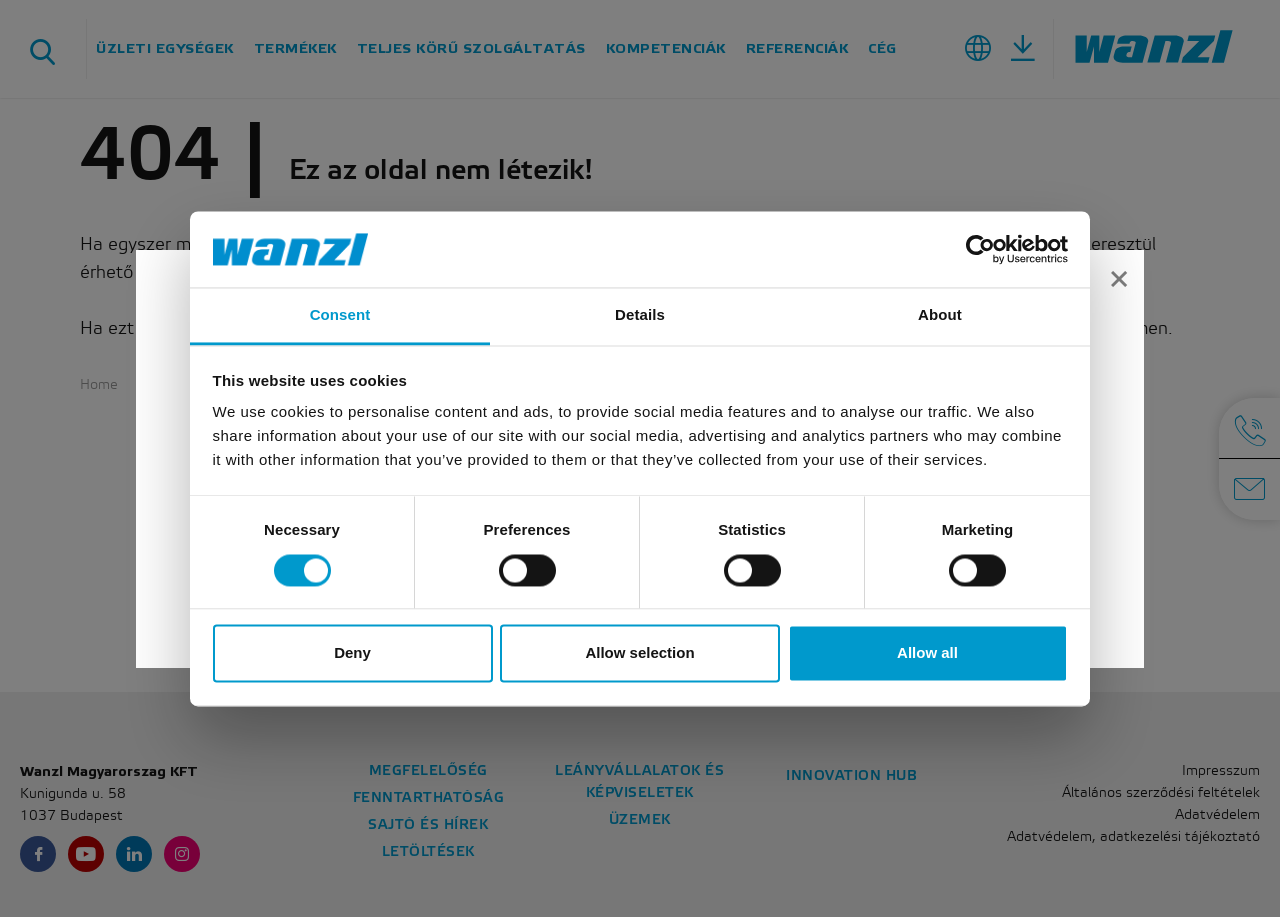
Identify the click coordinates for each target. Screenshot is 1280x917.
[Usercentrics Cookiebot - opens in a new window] (980, 249)
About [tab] (940, 315)
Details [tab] (640, 315)
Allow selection (639, 653)
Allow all (927, 653)
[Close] (1119, 282)
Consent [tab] (340, 315)
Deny (352, 653)
